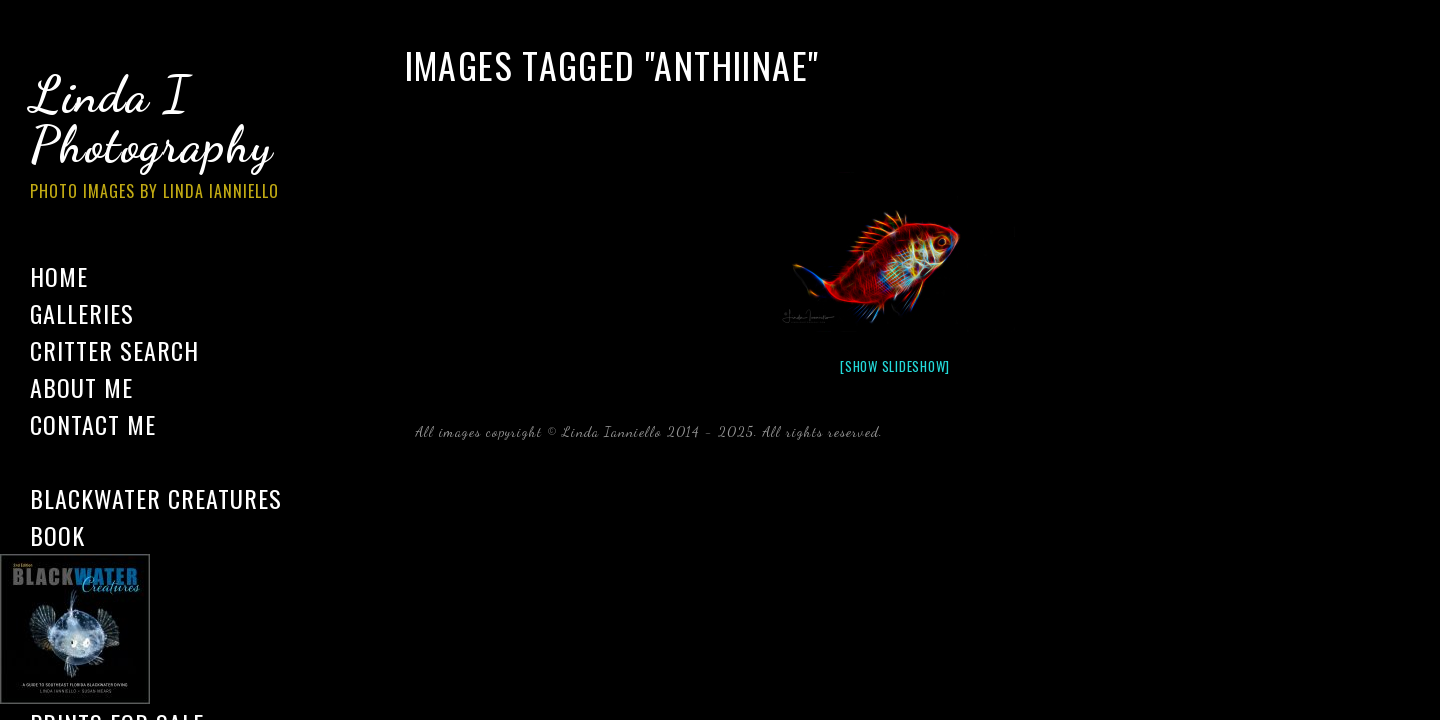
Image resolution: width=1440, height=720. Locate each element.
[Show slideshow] (895, 366)
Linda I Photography (170, 139)
